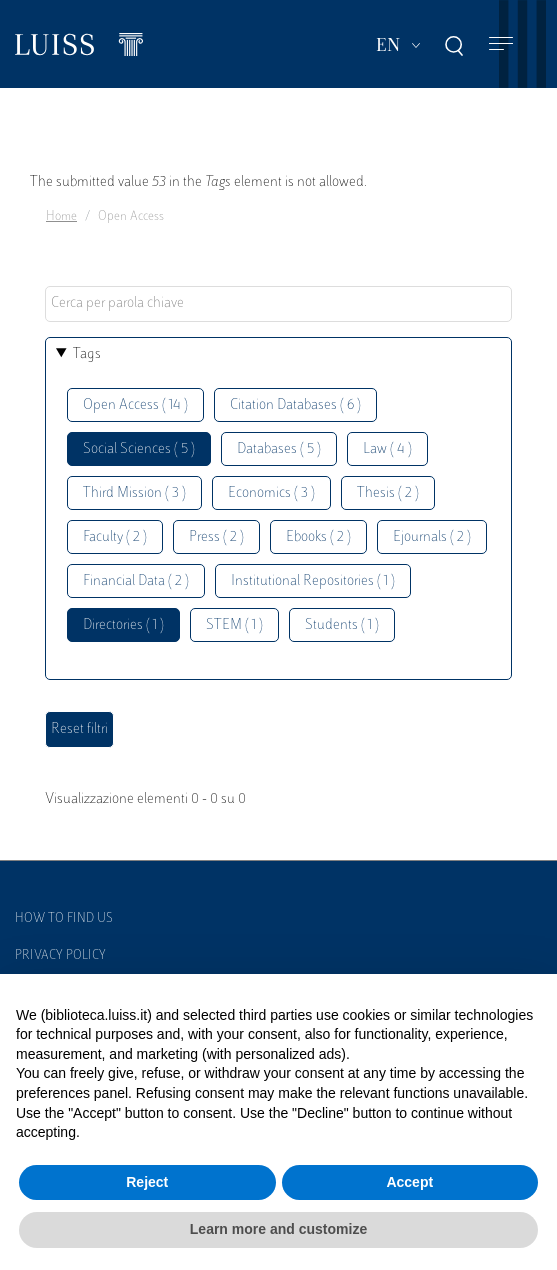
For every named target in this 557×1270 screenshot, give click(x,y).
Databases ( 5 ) (279, 449)
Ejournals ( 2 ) (432, 537)
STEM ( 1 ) (234, 625)
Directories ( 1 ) (123, 625)
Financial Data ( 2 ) (136, 581)
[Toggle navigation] (501, 44)
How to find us (64, 919)
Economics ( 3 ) (271, 493)
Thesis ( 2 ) (388, 493)
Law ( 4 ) (387, 449)
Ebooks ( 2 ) (318, 537)
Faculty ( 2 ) (115, 537)
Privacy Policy (60, 956)
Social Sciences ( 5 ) (139, 449)
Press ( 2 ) (216, 537)
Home (61, 217)
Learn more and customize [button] (278, 1229)
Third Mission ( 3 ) (134, 493)
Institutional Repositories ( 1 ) (313, 581)
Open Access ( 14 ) (135, 405)
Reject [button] (147, 1182)
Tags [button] (87, 354)
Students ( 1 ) (342, 625)
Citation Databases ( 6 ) (295, 405)
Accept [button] (409, 1182)
